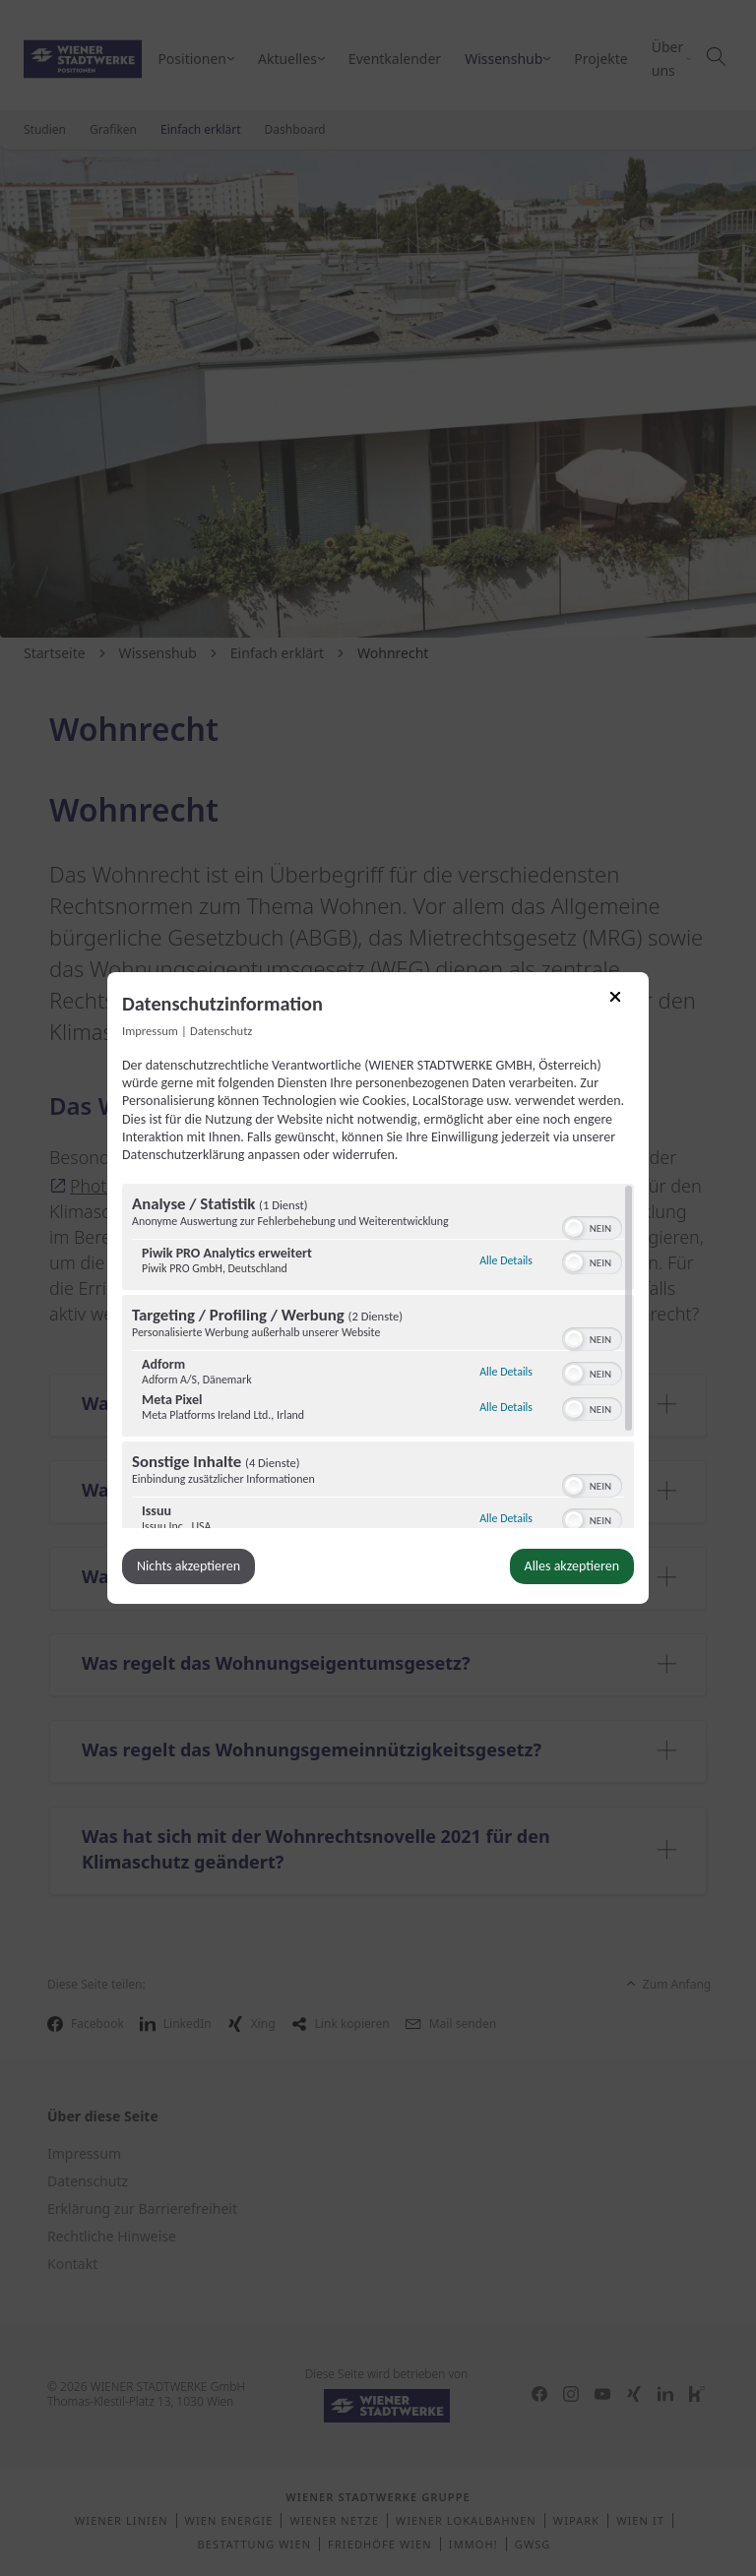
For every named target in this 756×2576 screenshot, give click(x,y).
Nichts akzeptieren (188, 1566)
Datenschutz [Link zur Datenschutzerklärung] (221, 1030)
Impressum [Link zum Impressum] (150, 1030)
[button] (574, 1228)
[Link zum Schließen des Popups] (622, 1003)
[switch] (592, 1226)
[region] (378, 1356)
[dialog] (378, 1288)
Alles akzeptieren (572, 1566)
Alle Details (506, 1258)
